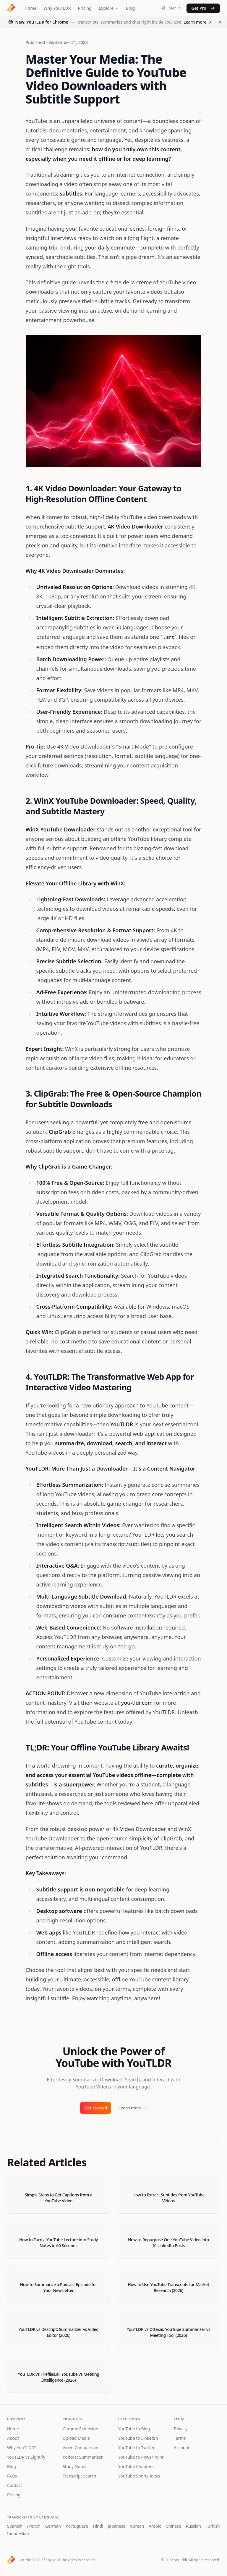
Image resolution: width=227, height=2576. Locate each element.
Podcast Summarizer (83, 2457)
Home (30, 8)
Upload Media (76, 2438)
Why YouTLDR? (21, 2447)
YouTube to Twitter (136, 2447)
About (13, 2438)
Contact (14, 2485)
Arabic (155, 2526)
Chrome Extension (80, 2428)
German (53, 2526)
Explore (109, 8)
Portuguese (77, 2526)
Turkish (213, 2526)
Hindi (98, 2526)
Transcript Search (79, 2476)
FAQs (12, 2476)
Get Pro (203, 8)
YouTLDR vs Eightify (26, 2457)
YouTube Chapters (136, 2466)
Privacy (181, 2428)
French (33, 2526)
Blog (130, 8)
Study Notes (74, 2466)
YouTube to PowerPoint (140, 2457)
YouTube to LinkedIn (138, 2438)
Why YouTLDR (57, 8)
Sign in (170, 8)
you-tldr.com (137, 1702)
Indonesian (18, 2533)
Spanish (14, 2526)
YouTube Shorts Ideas (139, 2476)
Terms (180, 2438)
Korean (137, 2526)
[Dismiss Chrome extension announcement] (219, 22)
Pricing (85, 8)
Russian (193, 2526)
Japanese (116, 2526)
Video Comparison (80, 2447)
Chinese (173, 2526)
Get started (95, 2108)
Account (181, 2447)
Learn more (132, 2108)
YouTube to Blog (134, 2428)
